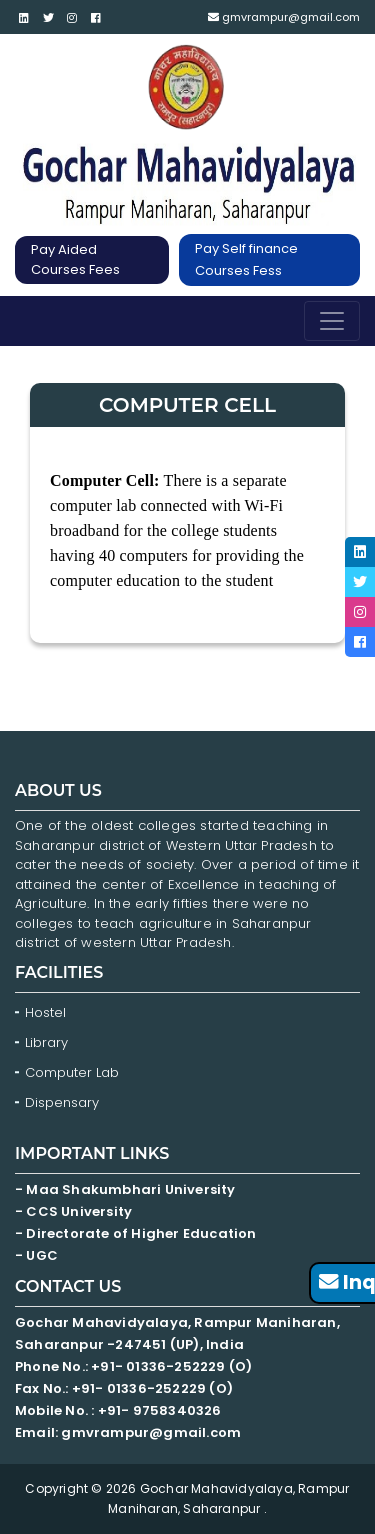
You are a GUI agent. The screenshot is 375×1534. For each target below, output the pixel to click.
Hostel (45, 1012)
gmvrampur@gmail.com (284, 17)
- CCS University (73, 1211)
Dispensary (62, 1102)
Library (46, 1042)
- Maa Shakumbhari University (127, 1189)
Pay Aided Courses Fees (75, 259)
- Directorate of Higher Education (137, 1233)
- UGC (36, 1255)
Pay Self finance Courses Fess (246, 259)
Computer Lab (74, 1072)
